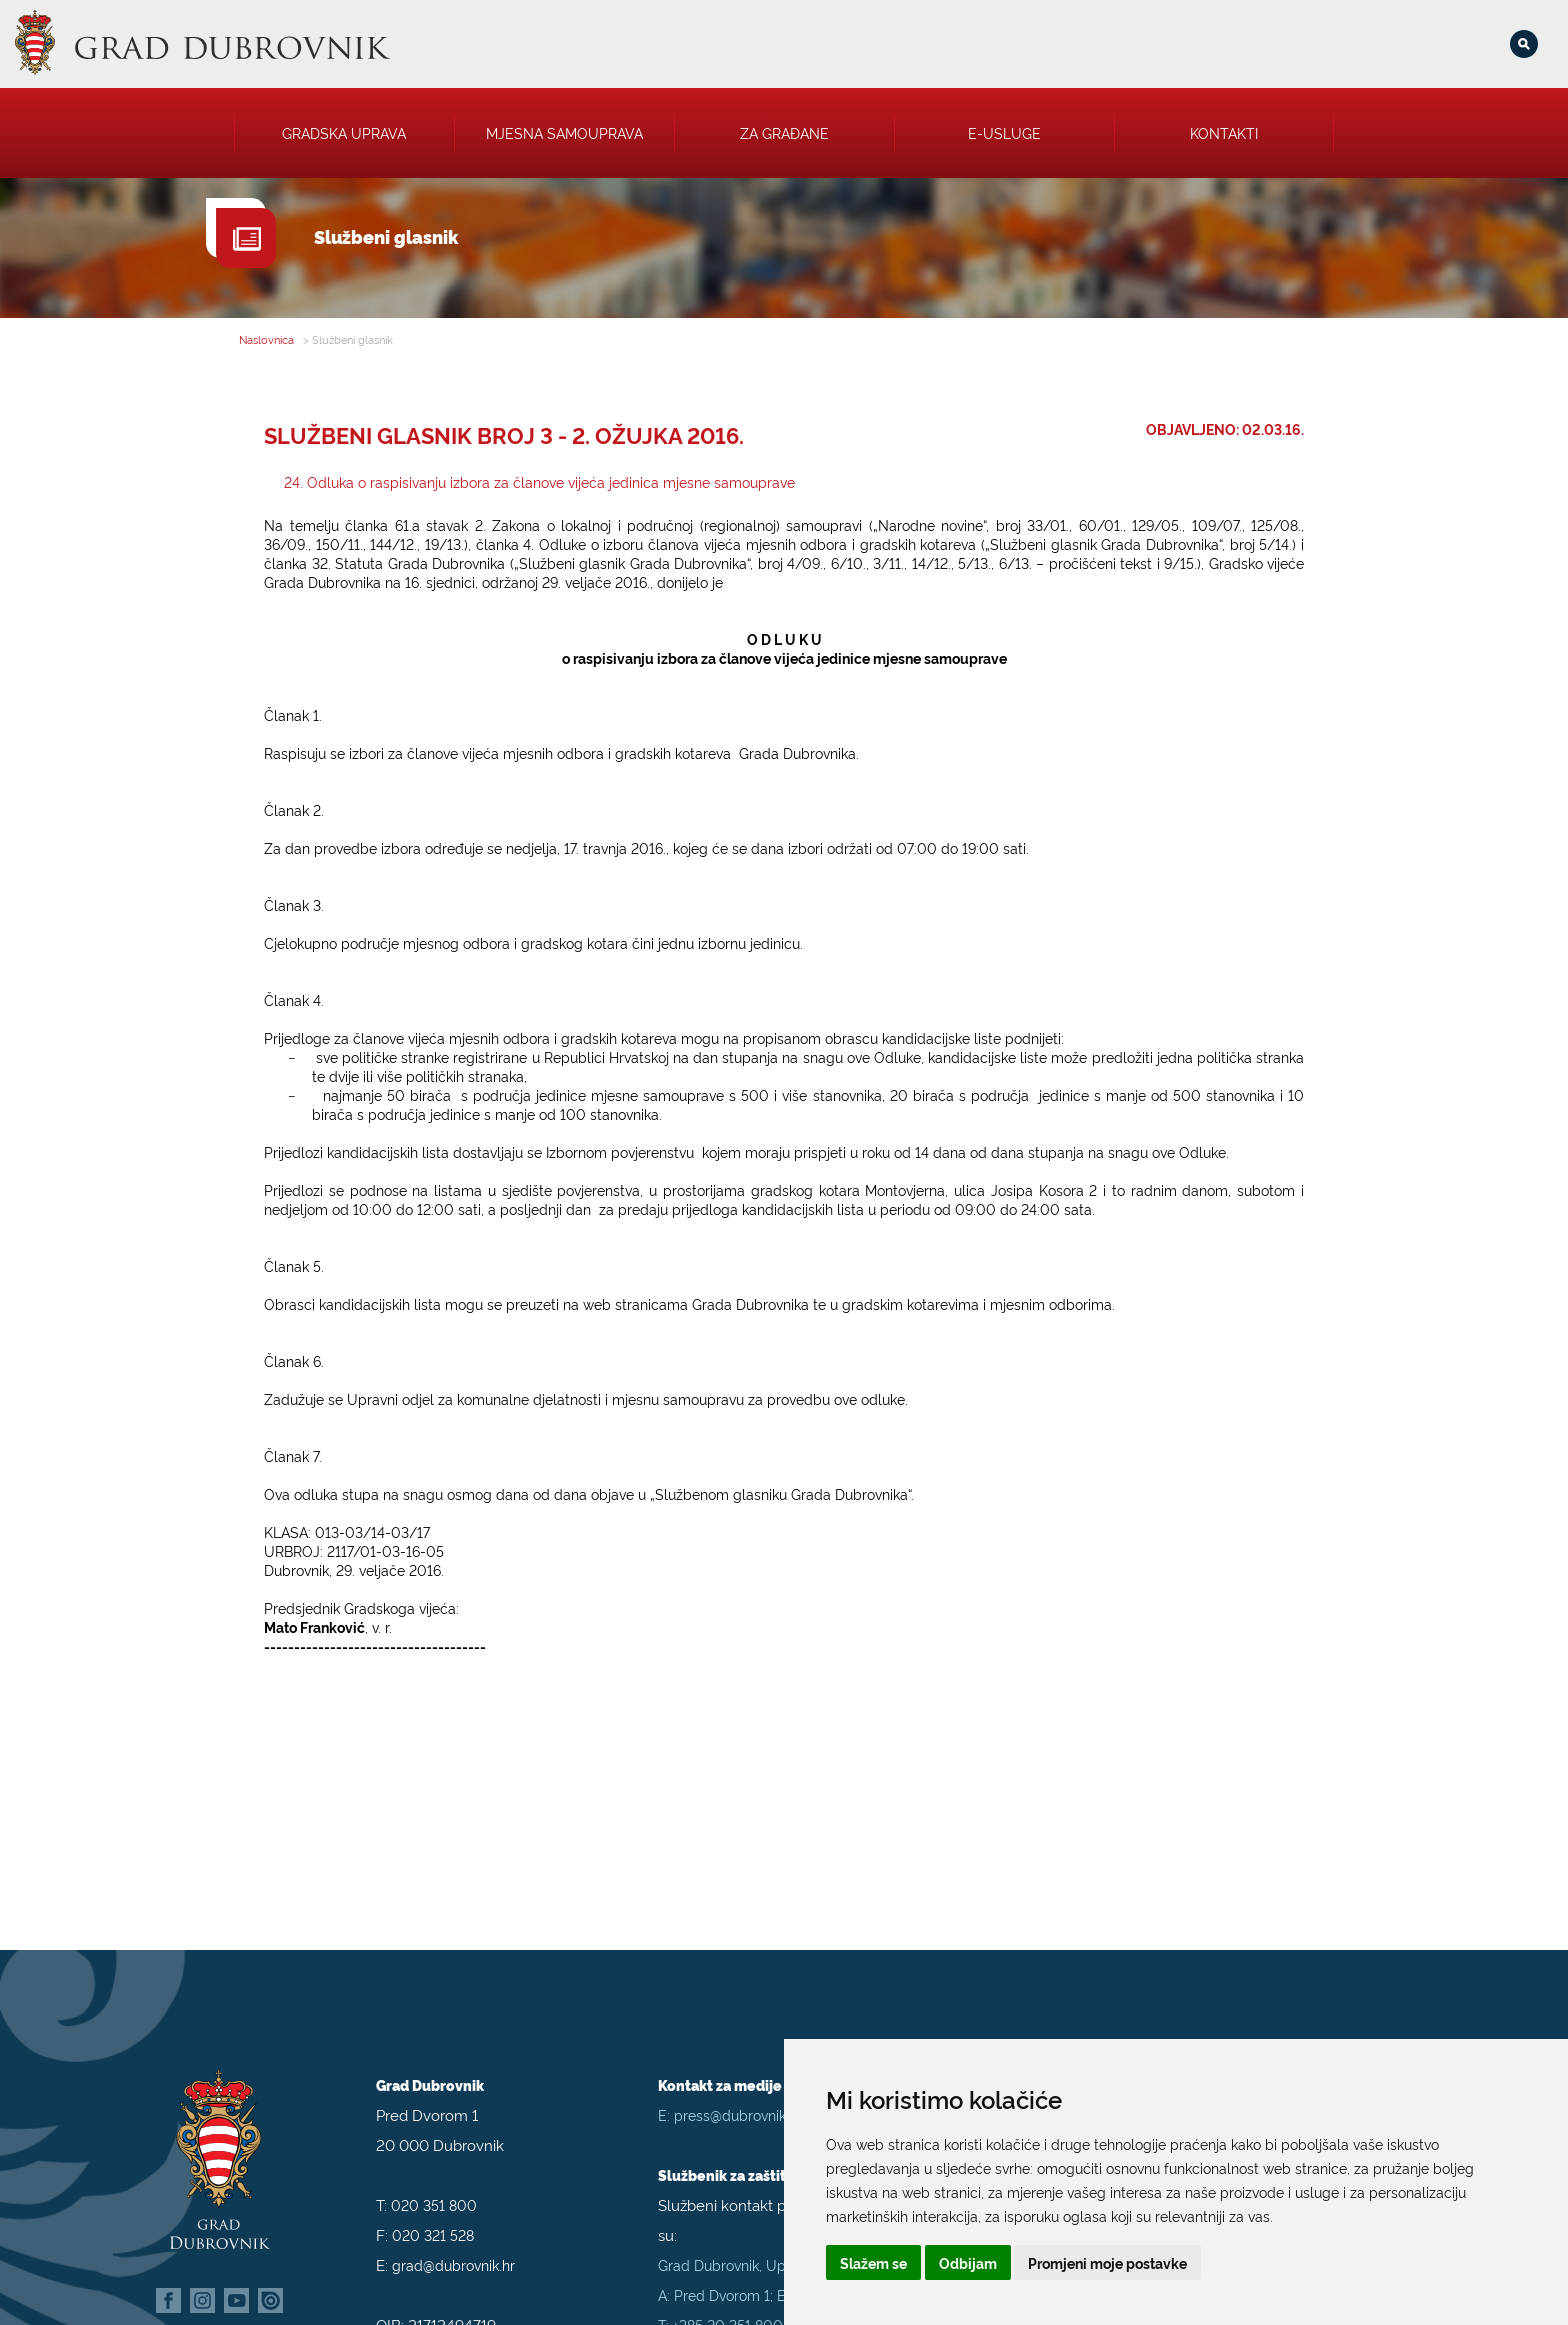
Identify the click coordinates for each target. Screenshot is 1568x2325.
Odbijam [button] (968, 2262)
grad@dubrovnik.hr (453, 2237)
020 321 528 (433, 2207)
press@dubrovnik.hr (738, 2087)
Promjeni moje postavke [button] (1107, 2262)
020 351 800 (434, 2177)
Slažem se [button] (873, 2262)
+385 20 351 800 (728, 2297)
